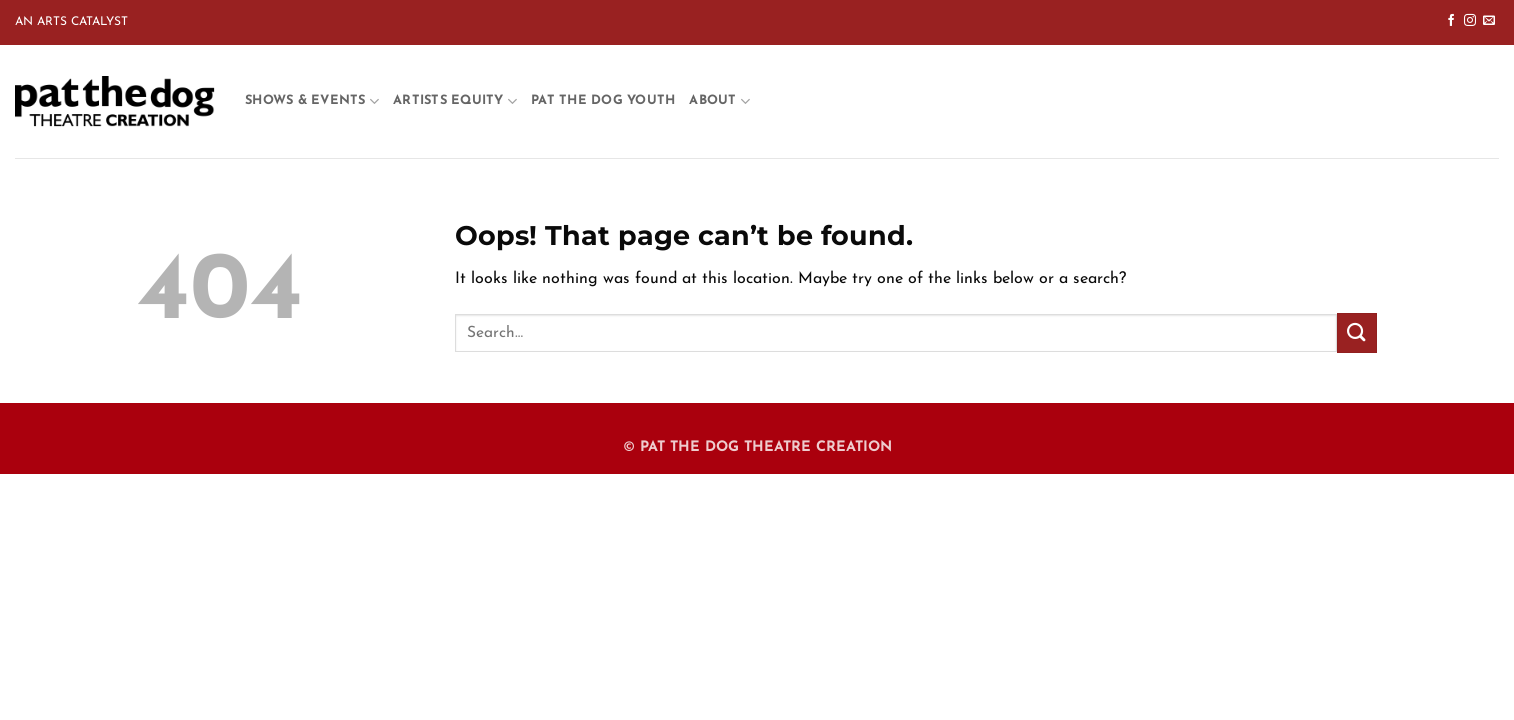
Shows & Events (312, 101)
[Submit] (1357, 332)
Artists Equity (455, 101)
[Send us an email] (1489, 21)
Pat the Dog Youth (603, 100)
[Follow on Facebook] (1451, 21)
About (719, 101)
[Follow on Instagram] (1470, 21)
